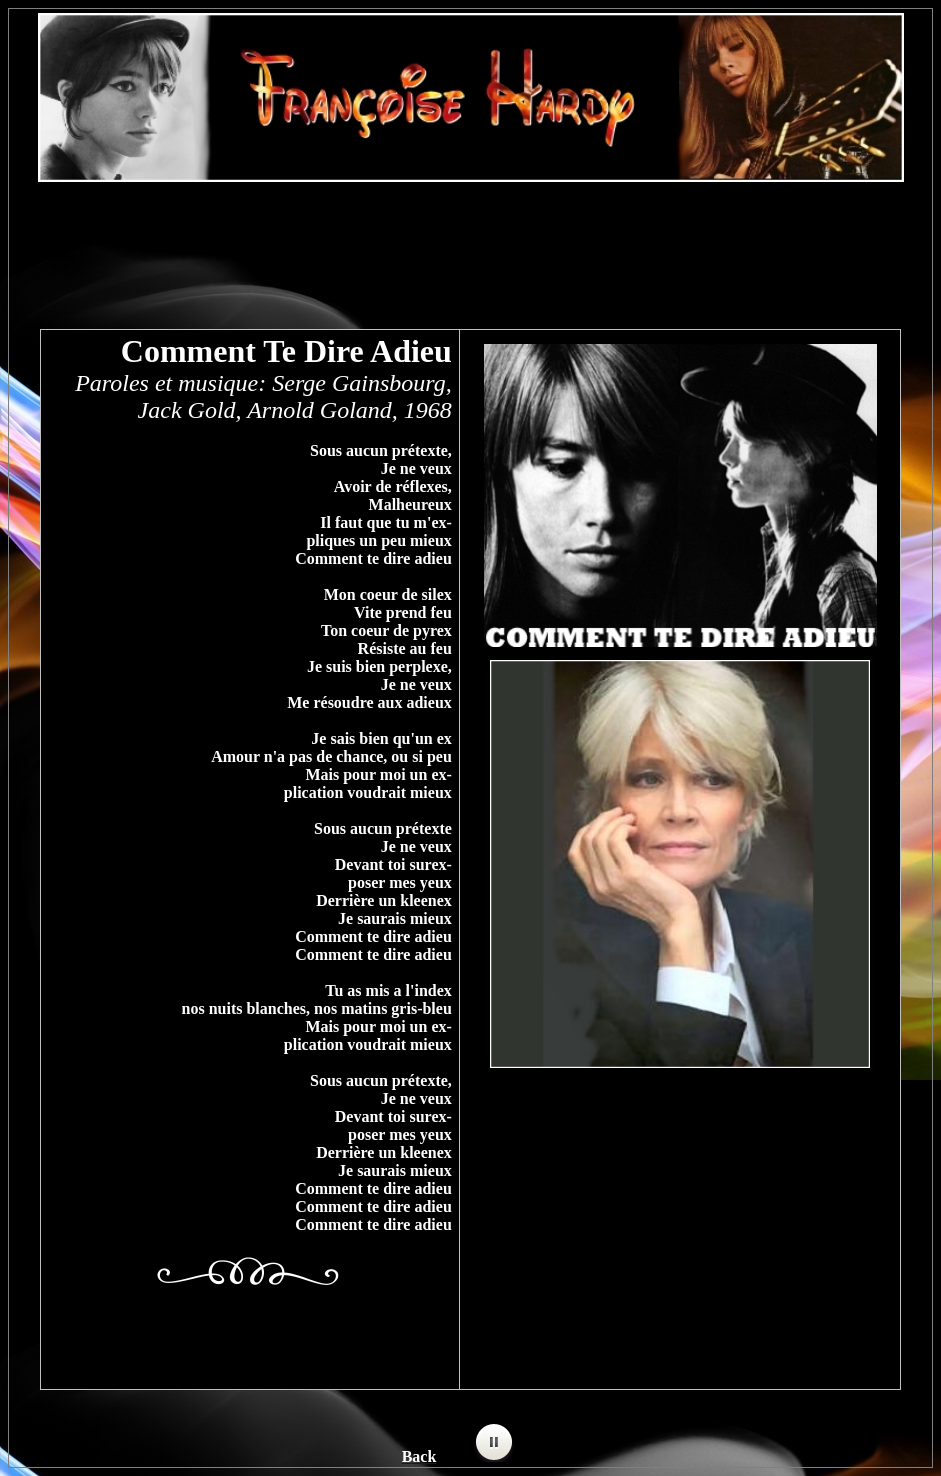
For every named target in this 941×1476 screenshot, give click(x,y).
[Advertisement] (471, 246)
